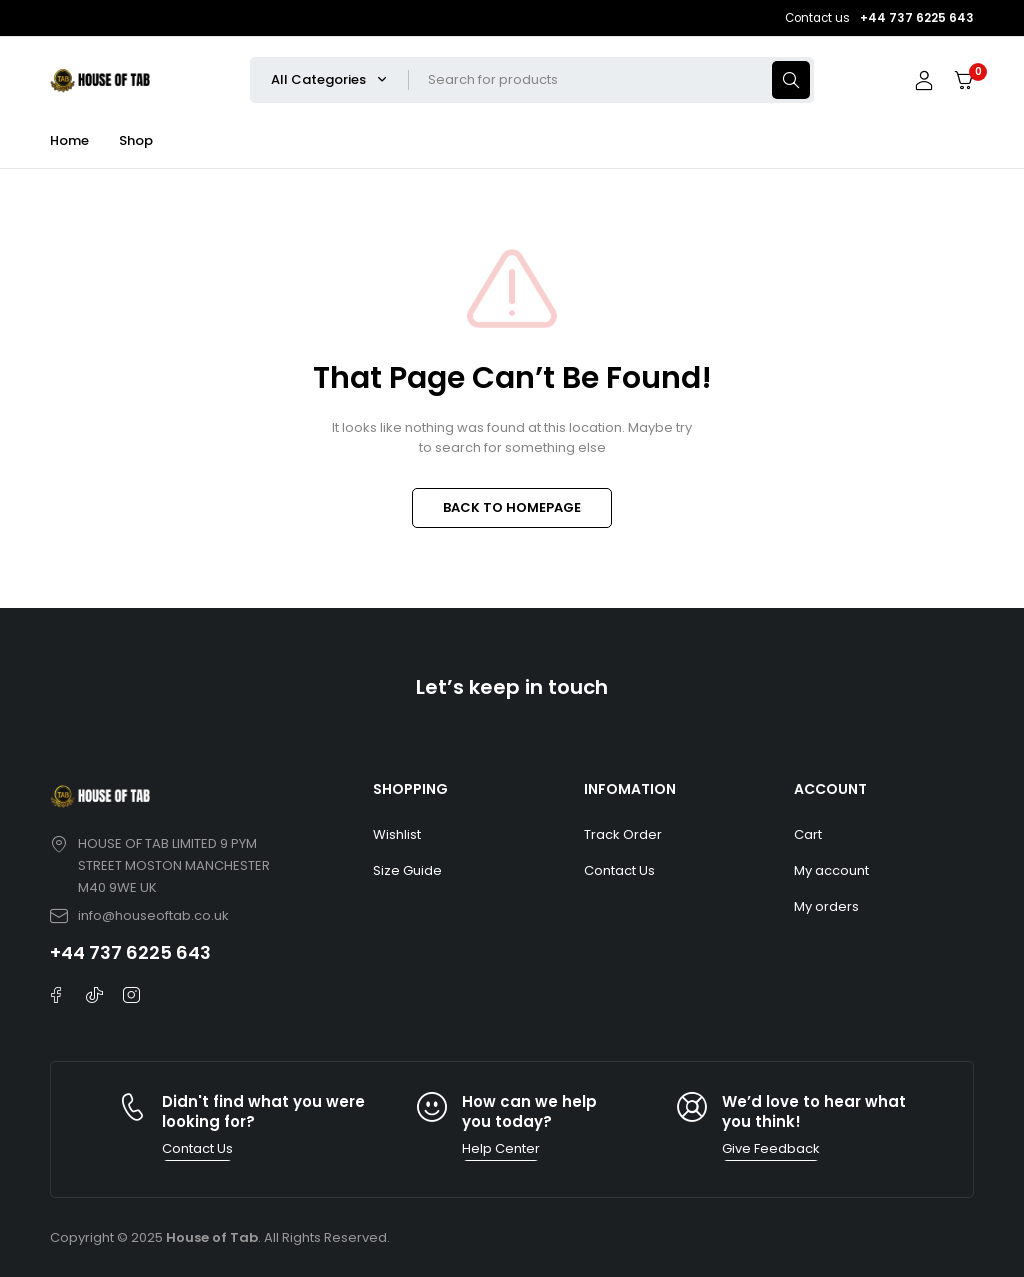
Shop (136, 140)
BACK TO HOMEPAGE (512, 507)
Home (69, 140)
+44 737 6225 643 (130, 952)
